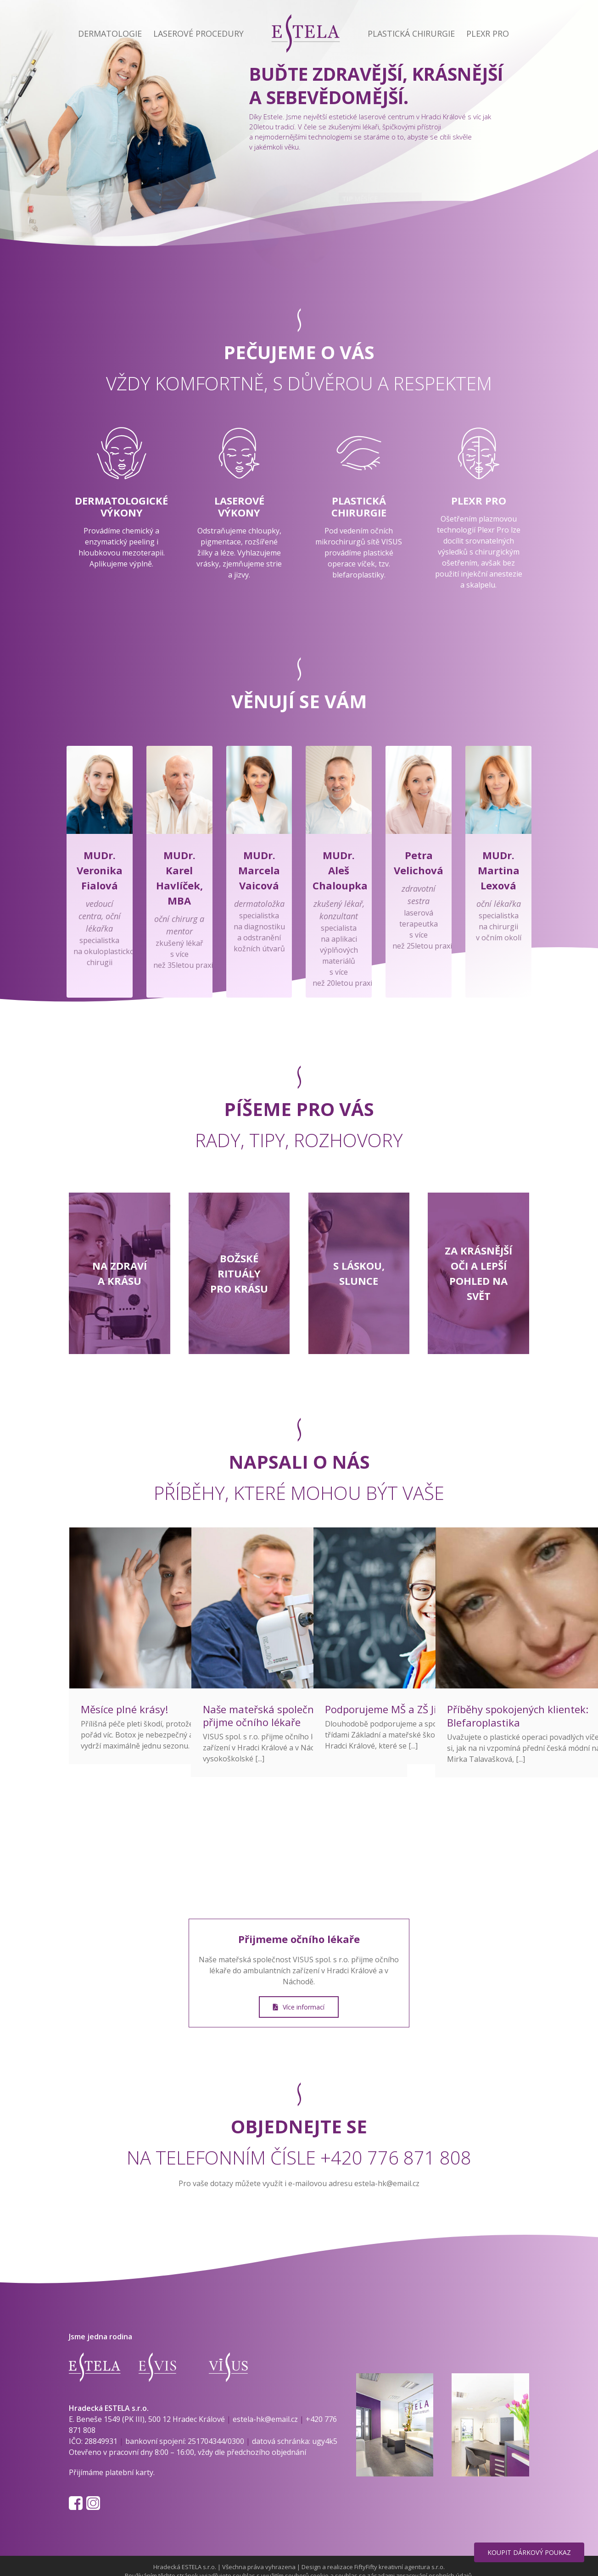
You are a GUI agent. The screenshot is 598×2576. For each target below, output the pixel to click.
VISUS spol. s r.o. (321, 1959)
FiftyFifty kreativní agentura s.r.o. (399, 2567)
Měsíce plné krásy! (124, 1709)
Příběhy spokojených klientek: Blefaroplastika (517, 1715)
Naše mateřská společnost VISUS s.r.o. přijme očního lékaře (294, 1715)
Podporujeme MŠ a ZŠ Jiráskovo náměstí (420, 1709)
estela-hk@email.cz (386, 2183)
